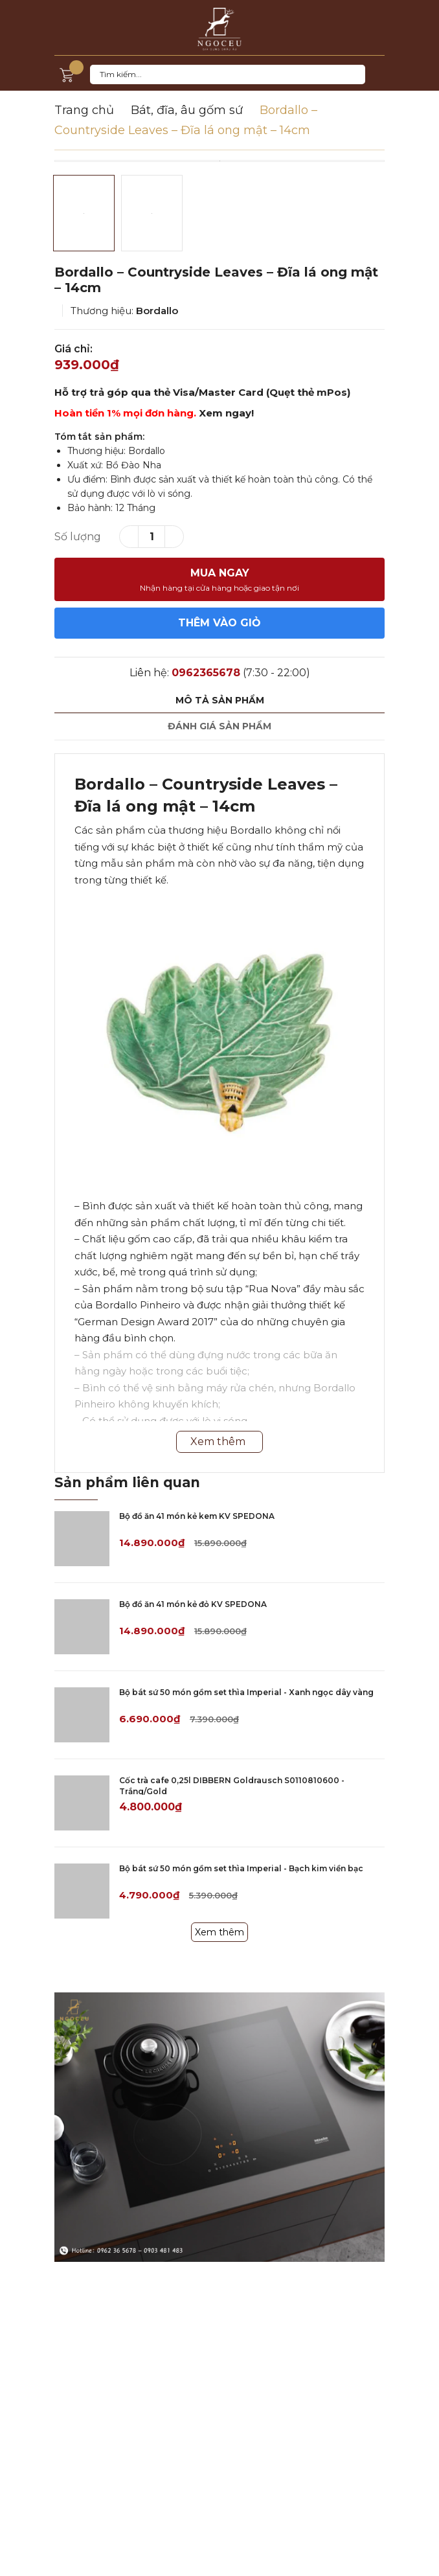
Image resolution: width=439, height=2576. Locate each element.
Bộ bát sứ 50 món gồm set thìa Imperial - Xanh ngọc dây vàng (246, 1692)
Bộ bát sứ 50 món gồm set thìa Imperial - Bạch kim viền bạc (241, 1868)
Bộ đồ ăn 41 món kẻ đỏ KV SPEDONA (193, 1604)
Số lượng (77, 536)
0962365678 (206, 673)
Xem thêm (219, 1932)
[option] (219, 161)
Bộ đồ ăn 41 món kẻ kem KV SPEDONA (197, 1516)
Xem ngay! (226, 413)
